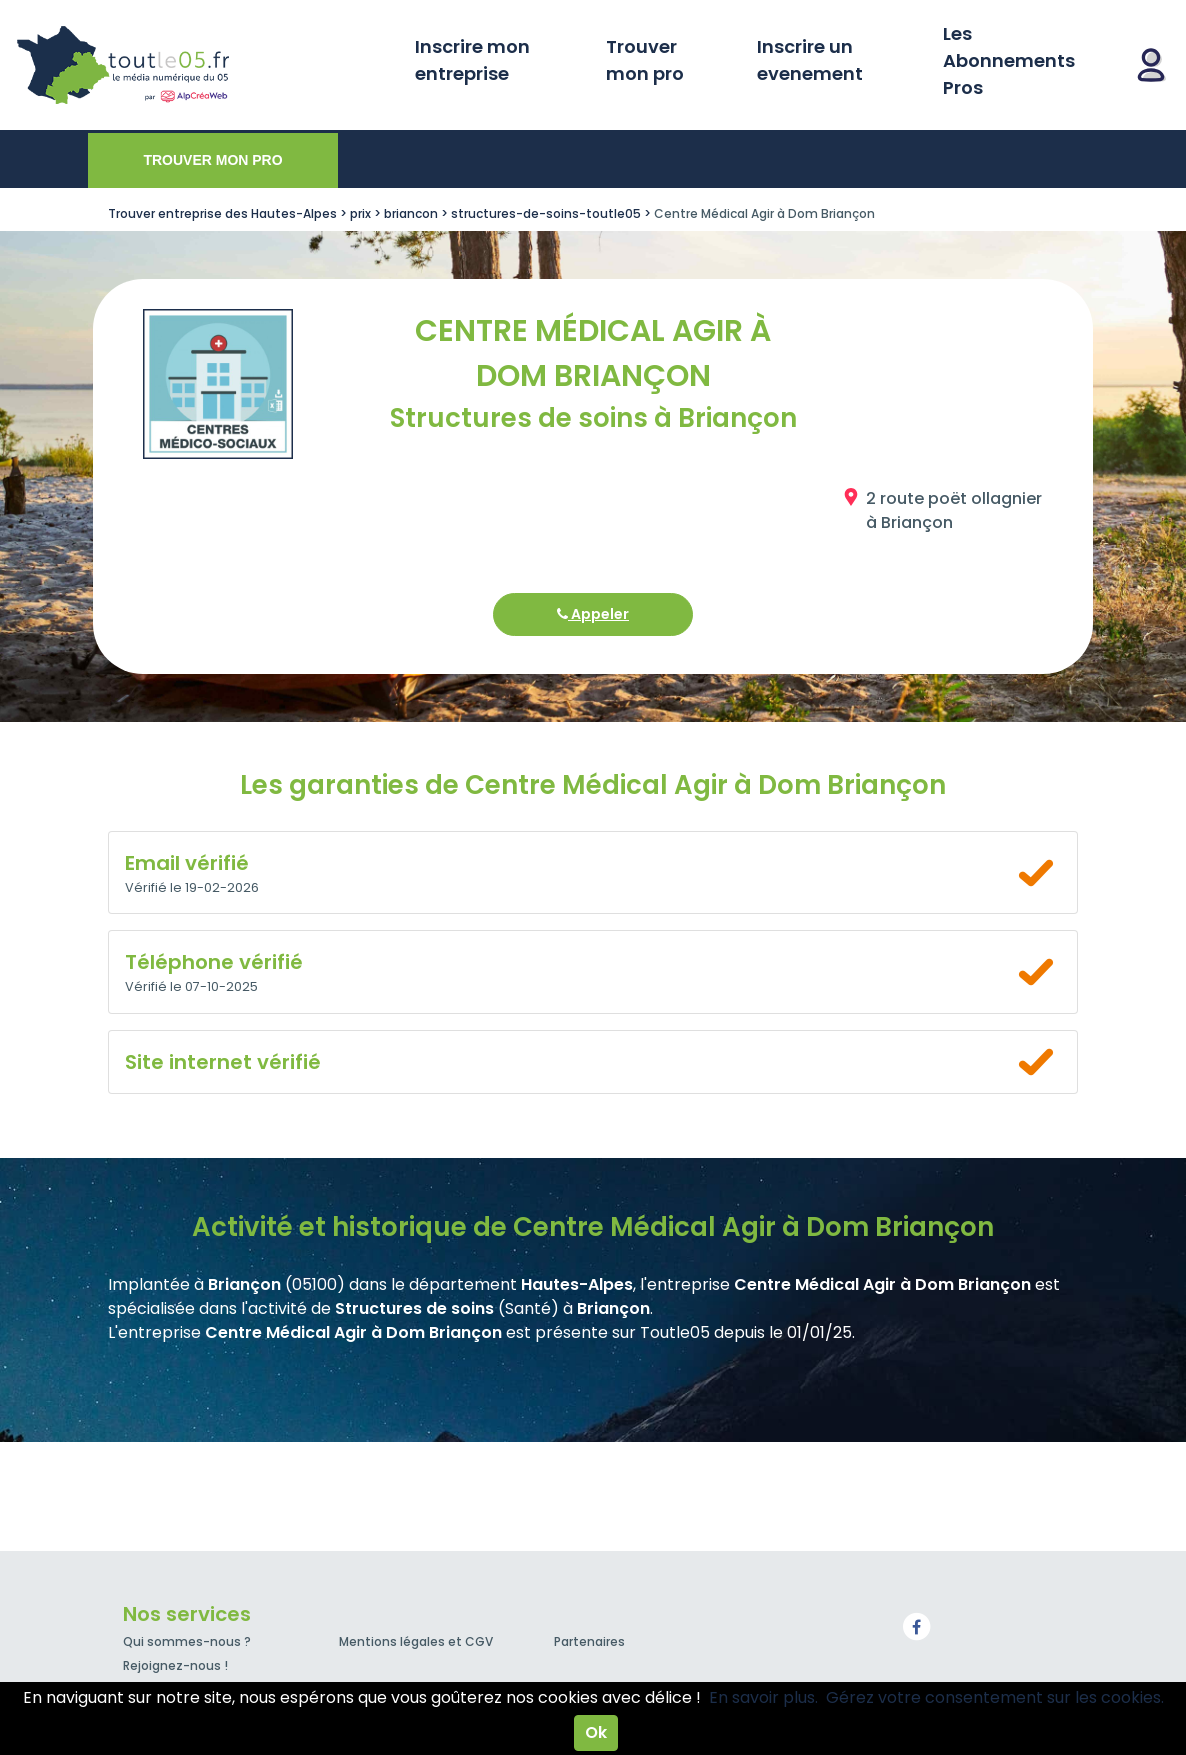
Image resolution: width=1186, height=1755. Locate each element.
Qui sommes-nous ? (187, 1641)
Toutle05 (200, 65)
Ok (596, 1732)
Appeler (593, 614)
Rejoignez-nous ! (175, 1665)
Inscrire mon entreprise (472, 60)
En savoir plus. (763, 1697)
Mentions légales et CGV (416, 1641)
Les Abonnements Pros (1009, 60)
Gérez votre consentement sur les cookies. (995, 1697)
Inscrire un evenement (810, 60)
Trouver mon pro (645, 60)
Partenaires (589, 1641)
